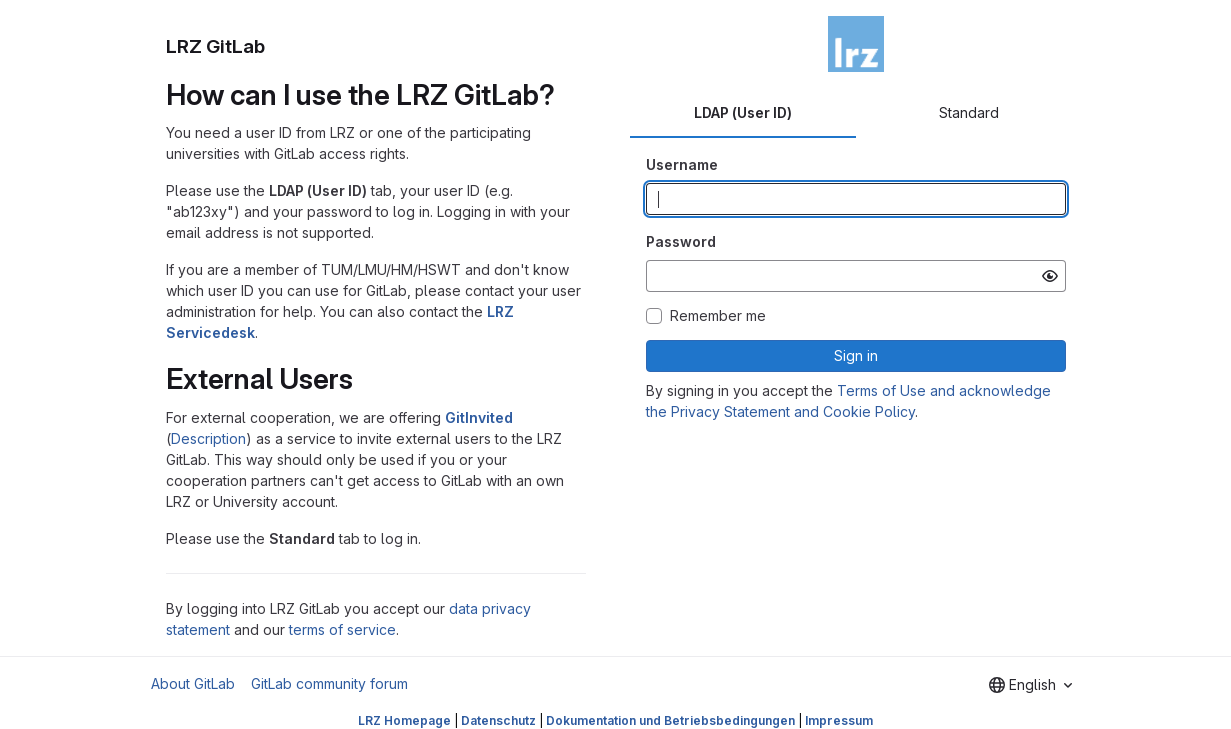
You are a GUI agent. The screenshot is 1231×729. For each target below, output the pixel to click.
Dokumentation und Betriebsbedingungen (670, 720)
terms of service (342, 629)
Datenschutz (498, 720)
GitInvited (479, 417)
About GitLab (193, 683)
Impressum (839, 720)
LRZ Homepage (404, 720)
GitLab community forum (329, 683)
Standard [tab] (969, 112)
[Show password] (1050, 276)
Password (681, 241)
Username (682, 164)
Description (208, 438)
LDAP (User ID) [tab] (743, 112)
